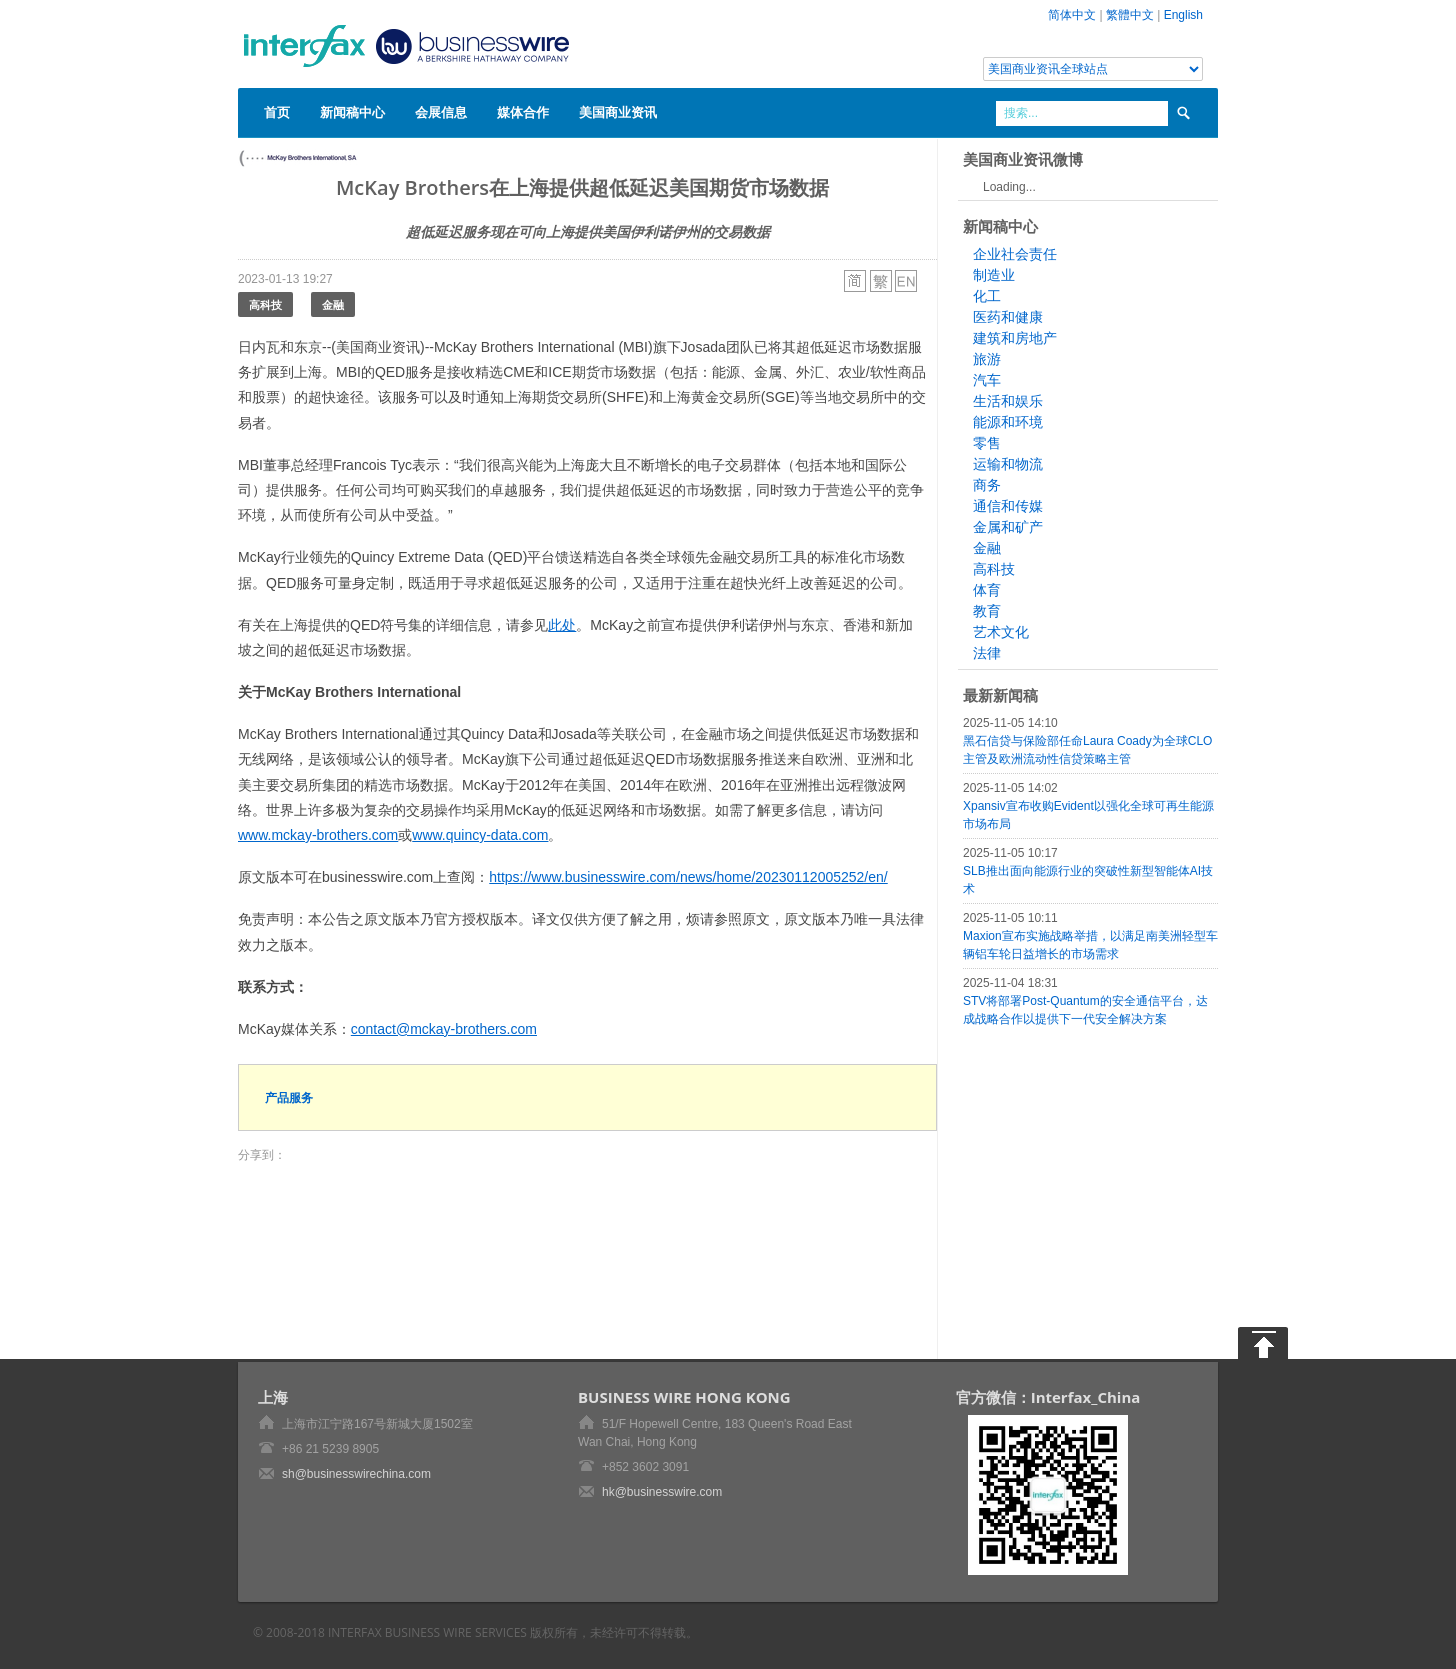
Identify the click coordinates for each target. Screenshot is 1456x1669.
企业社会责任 (1015, 254)
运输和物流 (1008, 464)
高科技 (265, 304)
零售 (987, 443)
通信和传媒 (1008, 506)
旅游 (987, 359)
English (1183, 15)
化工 (987, 296)
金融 (333, 304)
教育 (987, 611)
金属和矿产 (1008, 527)
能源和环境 (1008, 422)
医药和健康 (1008, 317)
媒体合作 (523, 112)
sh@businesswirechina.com (356, 1474)
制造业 (994, 275)
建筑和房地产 (1015, 338)
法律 (987, 653)
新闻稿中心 (352, 112)
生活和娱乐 (1008, 401)
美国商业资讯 (618, 112)
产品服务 (289, 1097)
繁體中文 (1130, 15)
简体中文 (1072, 15)
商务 (987, 485)
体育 (987, 590)
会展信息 (441, 112)
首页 (277, 112)
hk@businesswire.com (662, 1492)
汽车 (987, 380)
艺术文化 (1001, 632)
